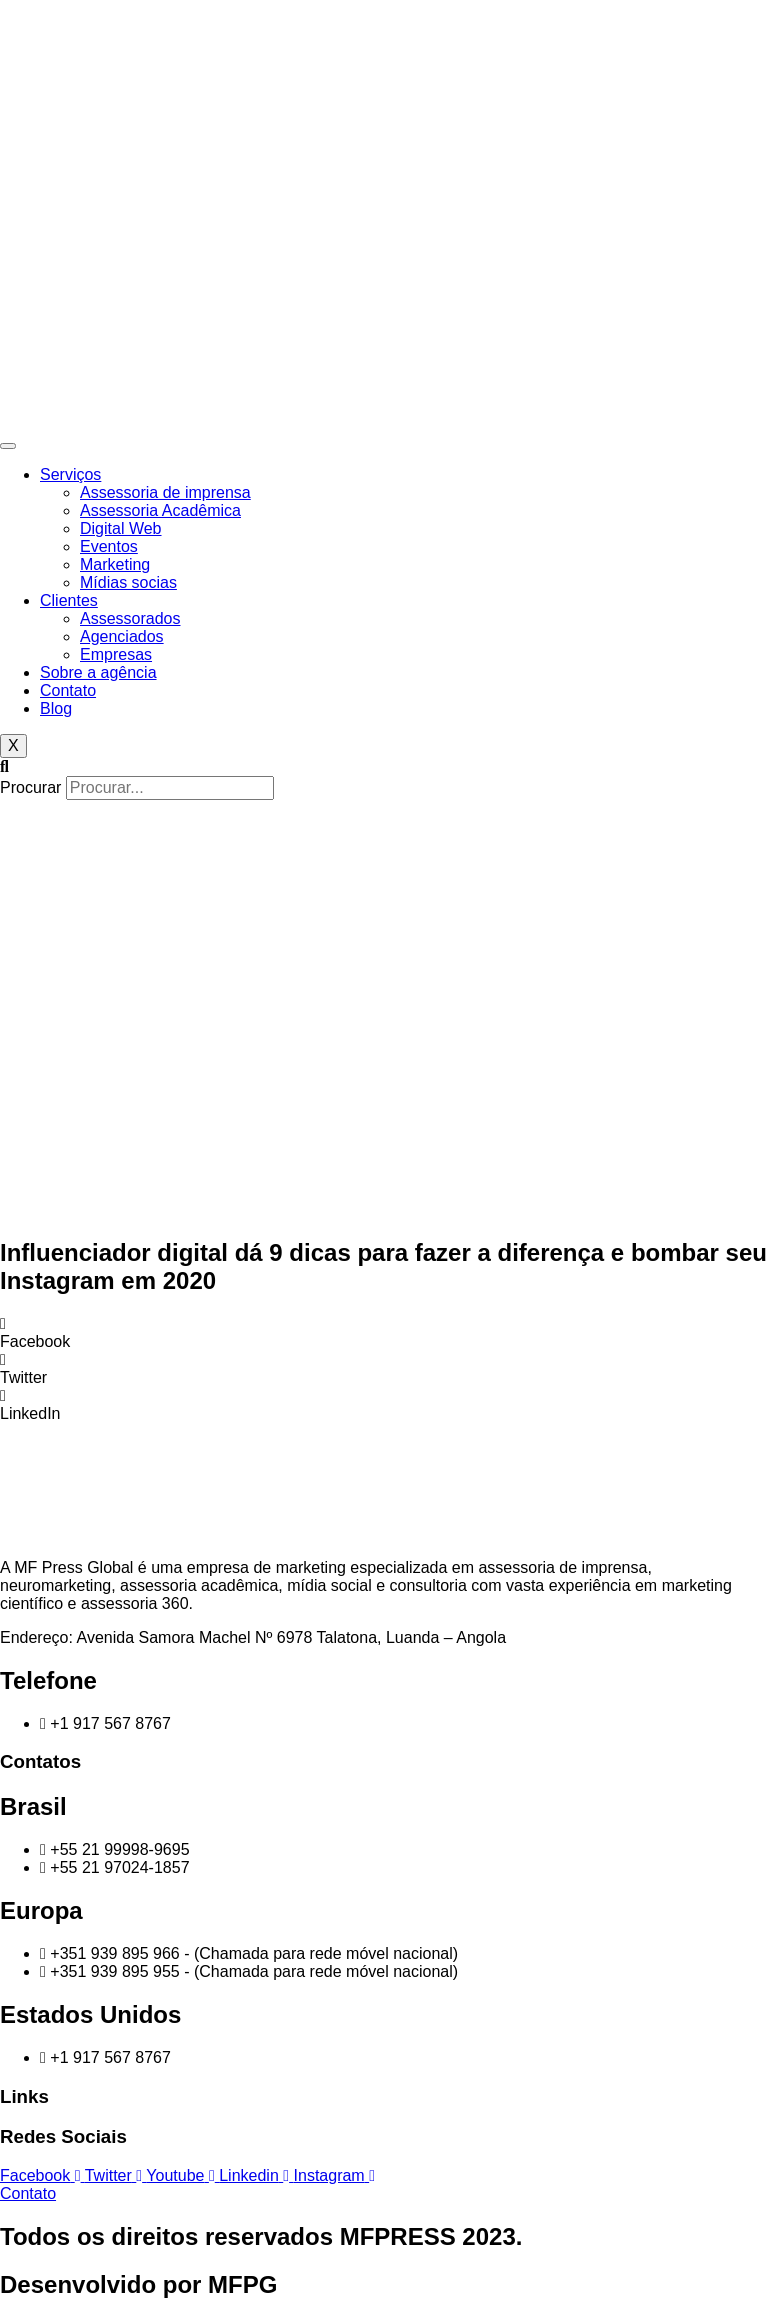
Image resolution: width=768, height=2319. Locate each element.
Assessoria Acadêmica (160, 510)
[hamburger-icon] (8, 446)
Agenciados (122, 636)
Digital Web (121, 528)
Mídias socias (128, 582)
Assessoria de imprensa (165, 492)
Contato (68, 690)
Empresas (116, 654)
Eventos (109, 546)
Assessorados (130, 618)
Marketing (115, 564)
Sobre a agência (98, 672)
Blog (56, 708)
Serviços (70, 474)
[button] (384, 767)
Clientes (69, 600)
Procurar (30, 787)
